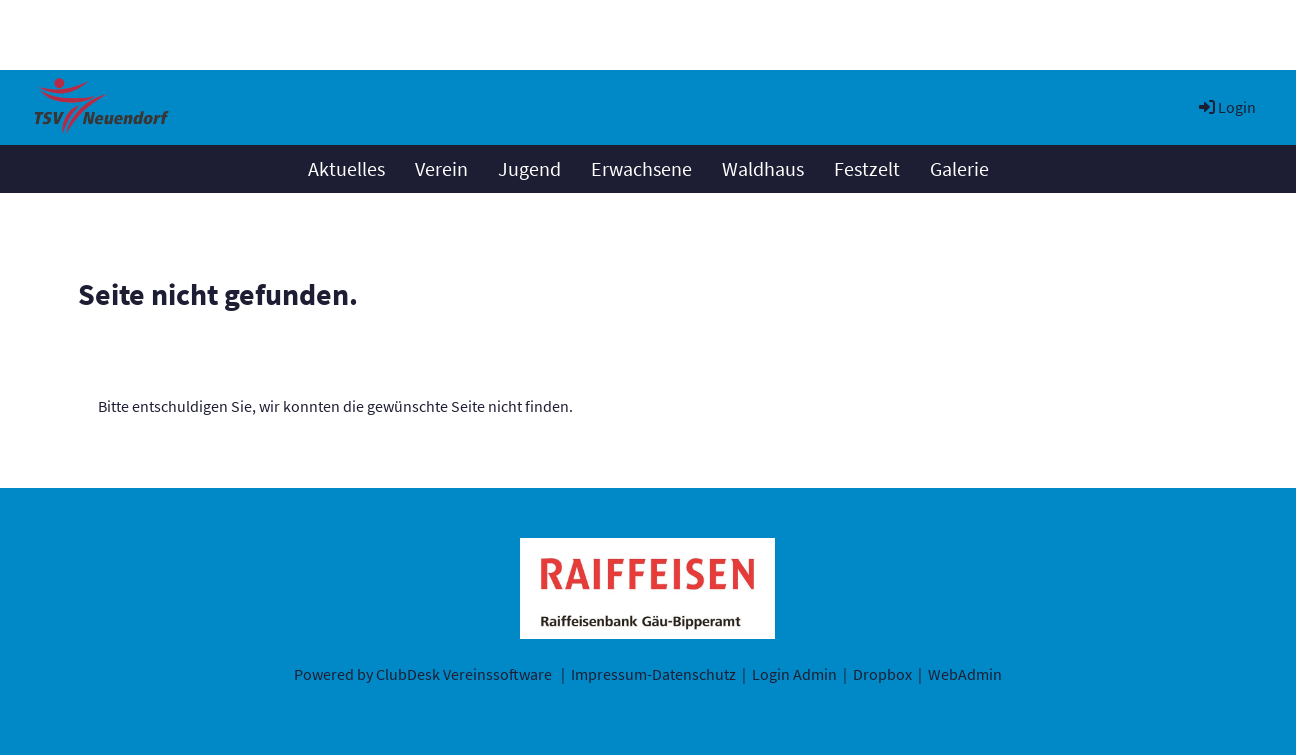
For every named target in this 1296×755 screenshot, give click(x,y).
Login (1226, 107)
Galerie (959, 168)
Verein (441, 168)
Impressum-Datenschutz (653, 674)
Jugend (529, 168)
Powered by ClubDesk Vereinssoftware (423, 674)
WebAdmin (965, 674)
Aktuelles (346, 168)
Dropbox (882, 674)
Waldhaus (763, 168)
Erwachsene (641, 168)
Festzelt (867, 168)
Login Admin (794, 674)
